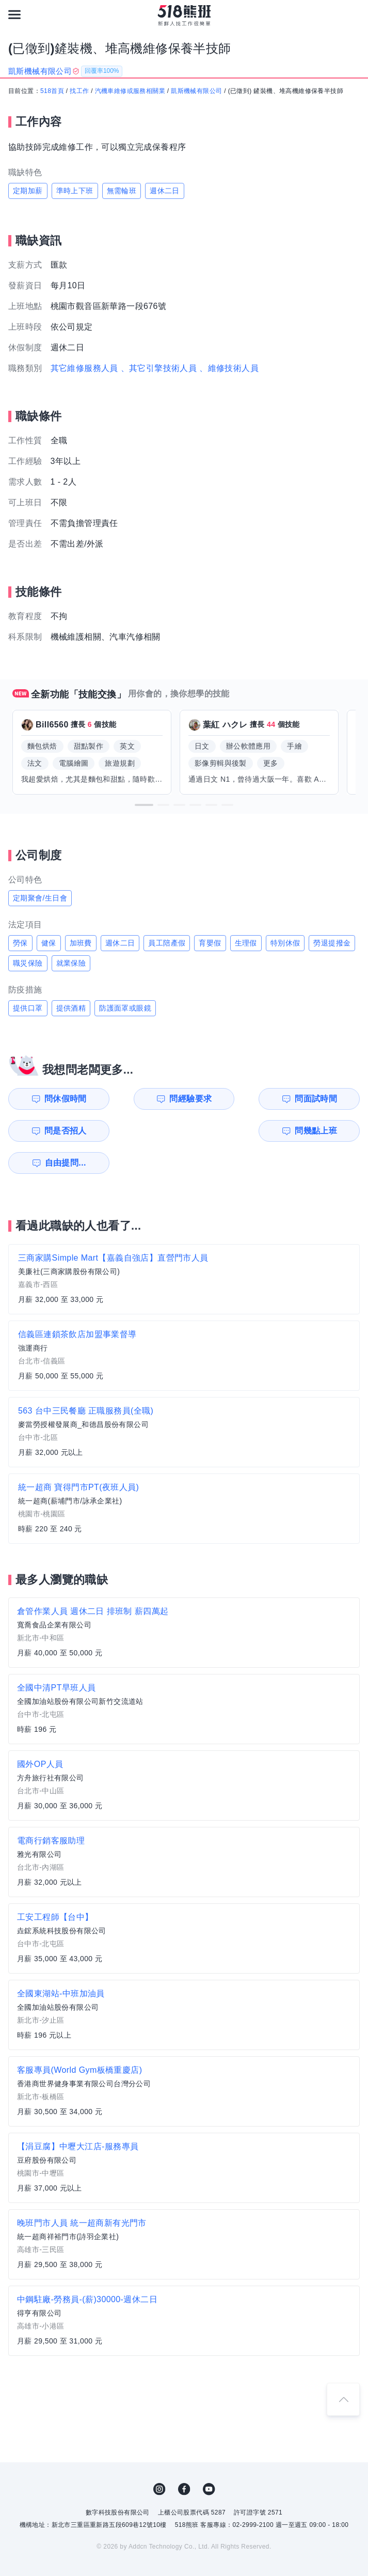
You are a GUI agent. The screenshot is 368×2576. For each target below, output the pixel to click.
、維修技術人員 (229, 368)
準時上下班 (74, 191)
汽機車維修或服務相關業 (130, 91)
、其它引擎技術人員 (159, 368)
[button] (144, 805)
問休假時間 (55, 1098)
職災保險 (28, 963)
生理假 (246, 943)
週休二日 (165, 191)
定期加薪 (28, 191)
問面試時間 (236, 1098)
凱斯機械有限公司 (196, 91)
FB (184, 2457)
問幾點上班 (55, 1130)
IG (159, 2457)
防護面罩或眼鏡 (125, 1008)
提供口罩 (28, 1008)
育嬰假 (210, 943)
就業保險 (71, 963)
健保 (48, 943)
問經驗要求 (145, 1098)
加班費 (81, 943)
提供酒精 (71, 1008)
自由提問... (146, 1130)
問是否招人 (326, 1098)
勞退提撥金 (331, 943)
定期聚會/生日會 (40, 898)
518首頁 (52, 91)
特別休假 (285, 943)
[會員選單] (353, 14)
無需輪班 (122, 191)
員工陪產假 (166, 943)
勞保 (20, 943)
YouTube (209, 2457)
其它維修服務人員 (84, 368)
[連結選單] (14, 14)
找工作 (79, 91)
